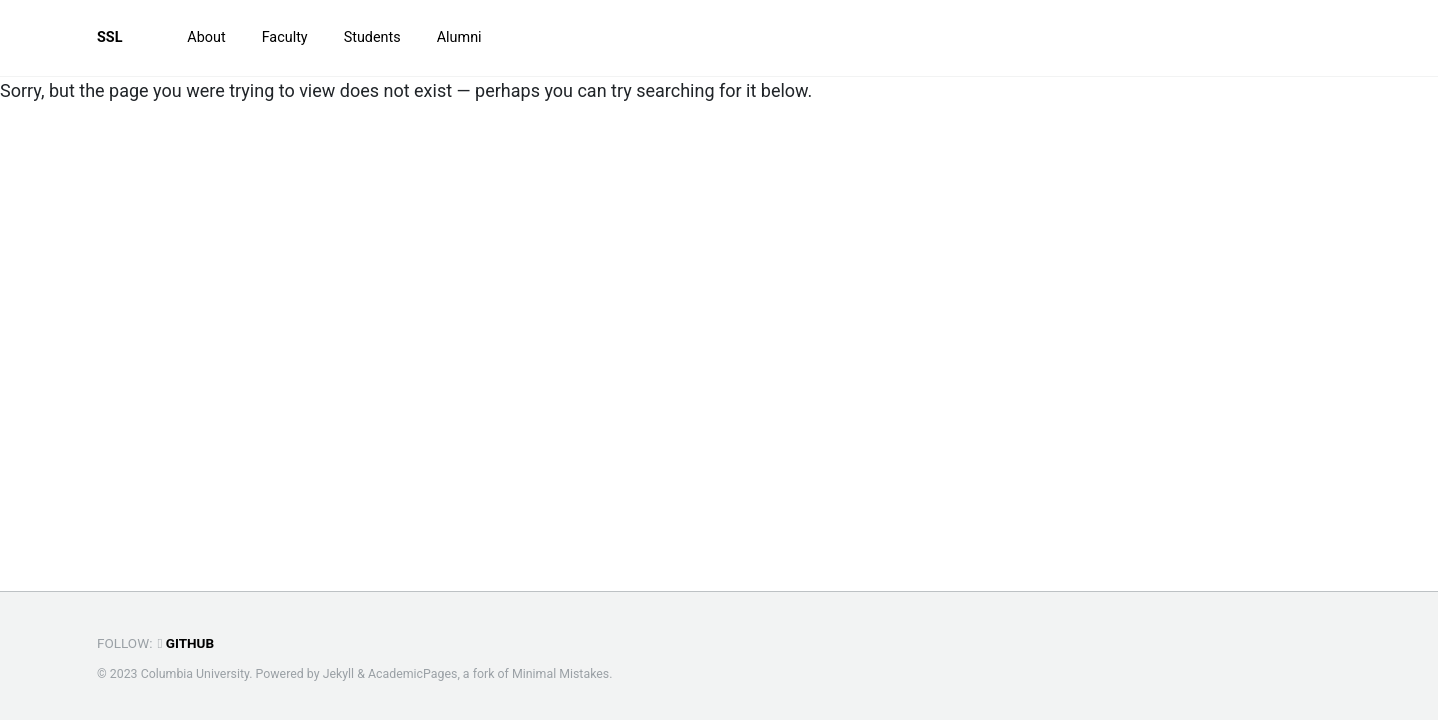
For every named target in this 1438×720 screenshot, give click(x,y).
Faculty (285, 37)
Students (372, 37)
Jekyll (339, 674)
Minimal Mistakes (560, 674)
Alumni (459, 37)
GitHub (185, 643)
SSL (110, 37)
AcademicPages (412, 674)
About (206, 37)
